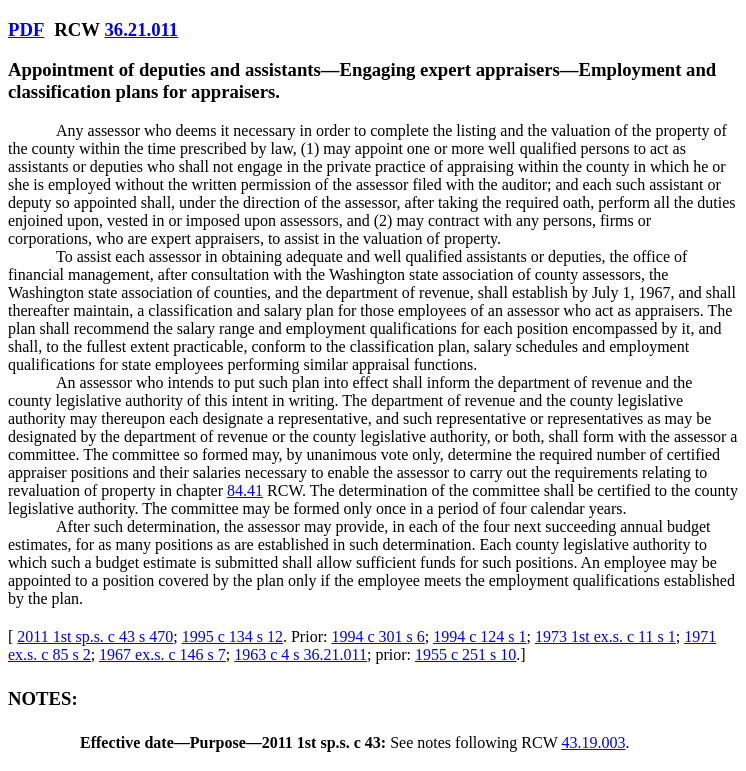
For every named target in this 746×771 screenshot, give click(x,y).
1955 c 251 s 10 (465, 654)
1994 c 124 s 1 (479, 636)
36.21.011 (141, 29)
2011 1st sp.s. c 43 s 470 (95, 636)
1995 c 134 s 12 (232, 636)
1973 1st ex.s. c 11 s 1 (605, 636)
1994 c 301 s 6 (377, 636)
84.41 (245, 490)
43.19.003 (593, 742)
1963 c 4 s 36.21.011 (300, 654)
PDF (26, 29)
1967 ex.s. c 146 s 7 (162, 654)
